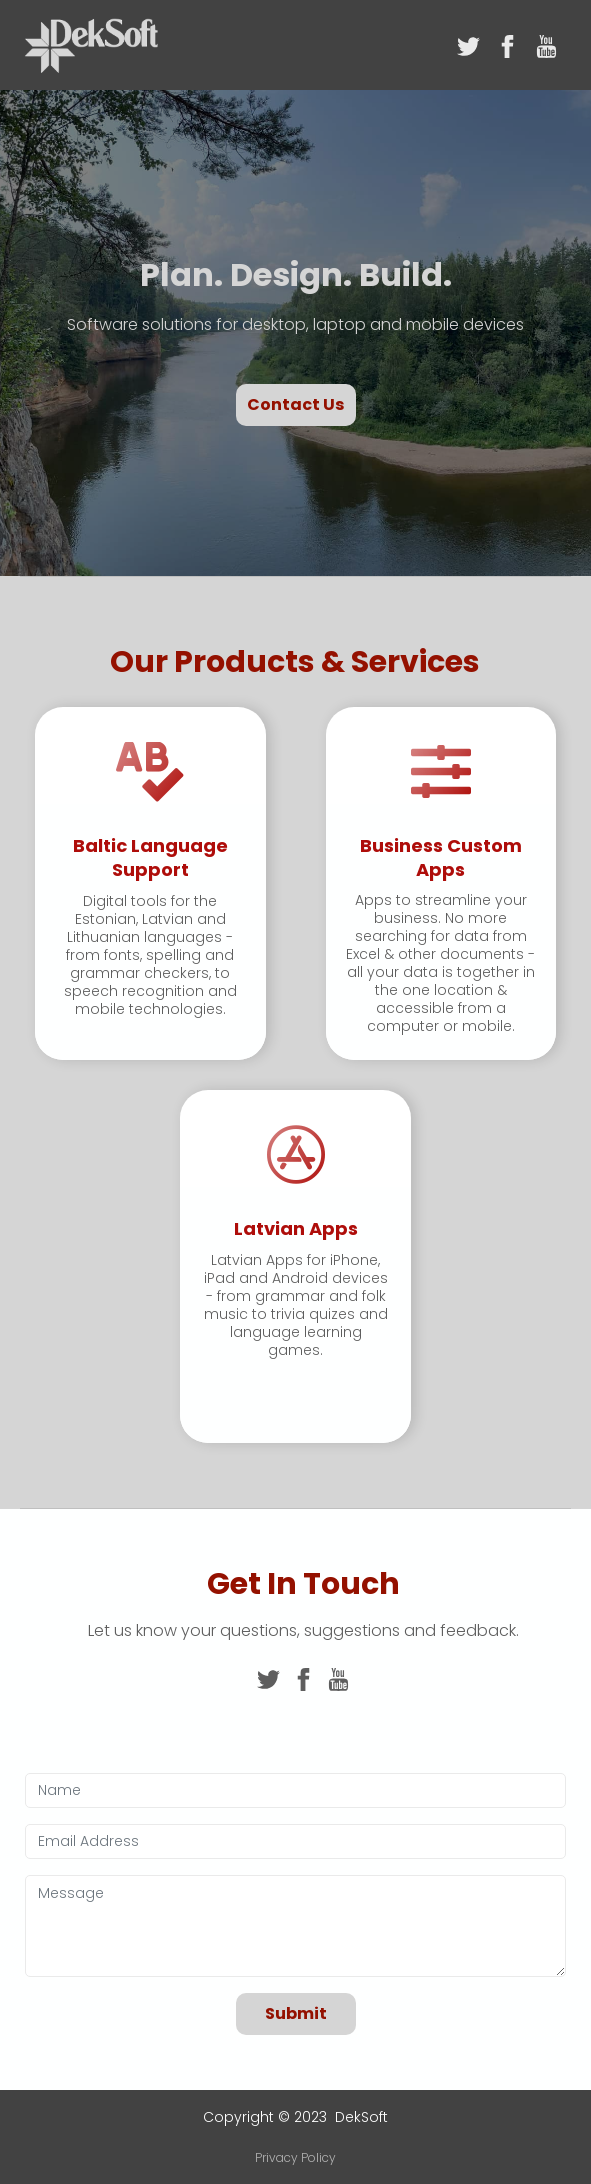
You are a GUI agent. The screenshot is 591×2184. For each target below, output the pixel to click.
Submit (296, 2013)
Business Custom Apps (441, 857)
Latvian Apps (296, 1228)
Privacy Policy (295, 2157)
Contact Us (295, 404)
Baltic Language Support (150, 857)
